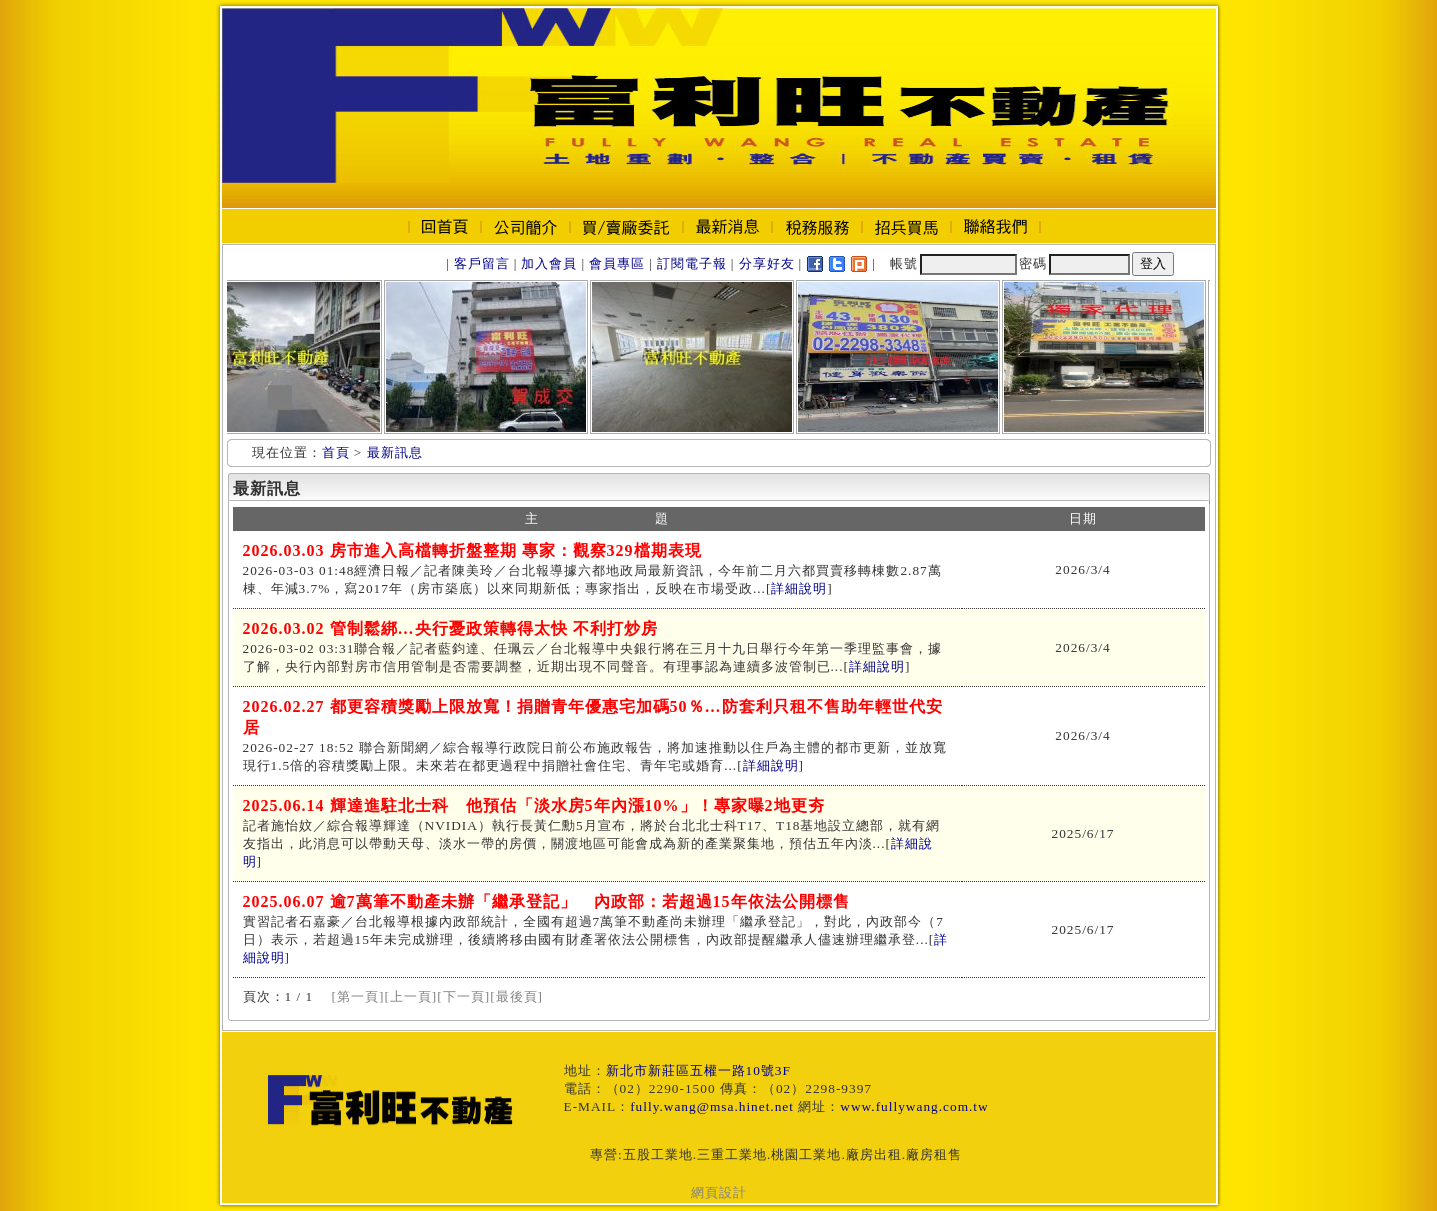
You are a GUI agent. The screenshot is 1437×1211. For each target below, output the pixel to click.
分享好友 (767, 263)
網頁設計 (719, 1192)
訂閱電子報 (692, 263)
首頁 (336, 452)
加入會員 (549, 263)
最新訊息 (395, 452)
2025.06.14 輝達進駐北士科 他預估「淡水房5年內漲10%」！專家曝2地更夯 (534, 805)
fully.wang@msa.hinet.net (712, 1106)
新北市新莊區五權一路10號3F (698, 1070)
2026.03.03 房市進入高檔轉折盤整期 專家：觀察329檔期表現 (472, 550)
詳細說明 (799, 588)
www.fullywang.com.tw (914, 1106)
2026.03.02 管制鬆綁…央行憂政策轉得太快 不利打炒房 (450, 628)
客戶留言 (482, 263)
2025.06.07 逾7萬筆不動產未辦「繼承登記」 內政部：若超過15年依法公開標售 (546, 901)
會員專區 (617, 263)
